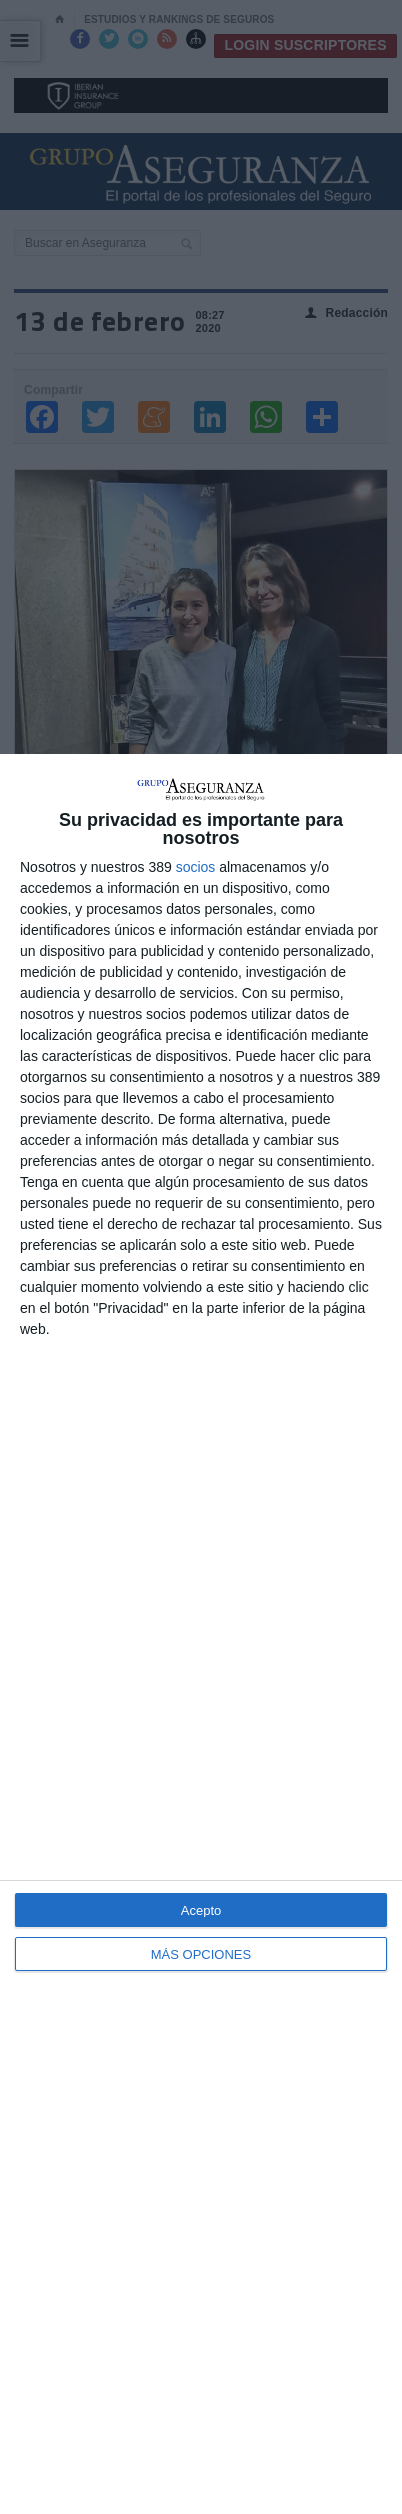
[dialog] (201, 1634)
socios (196, 867)
